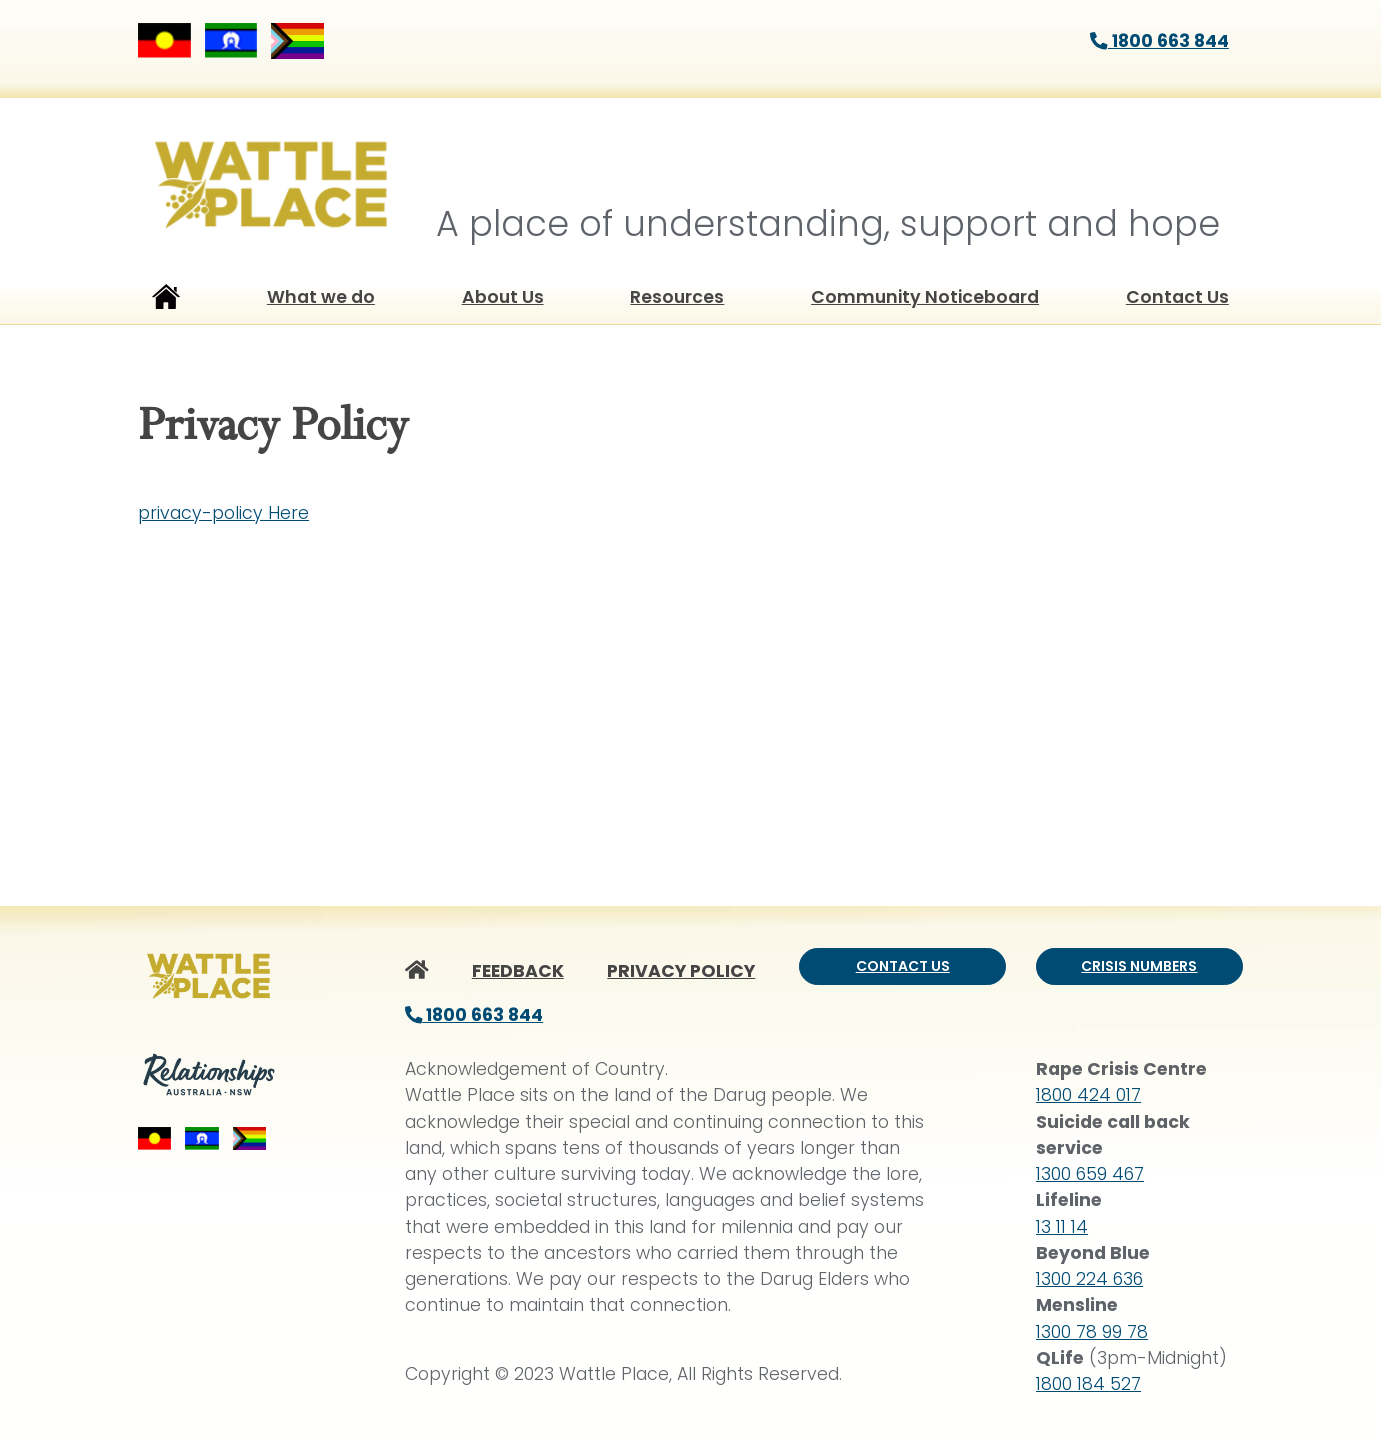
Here (286, 513)
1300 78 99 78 (1092, 1332)
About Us (503, 297)
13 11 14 (1062, 1227)
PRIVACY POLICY (681, 971)
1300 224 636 (1089, 1279)
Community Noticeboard (925, 297)
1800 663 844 (1159, 41)
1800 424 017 (1088, 1095)
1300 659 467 (1090, 1174)
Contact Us (1177, 297)
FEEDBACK (518, 971)
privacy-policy (200, 513)
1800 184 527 (1088, 1384)
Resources (677, 297)
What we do (321, 297)
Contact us (903, 966)
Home (166, 301)
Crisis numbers (1139, 966)
